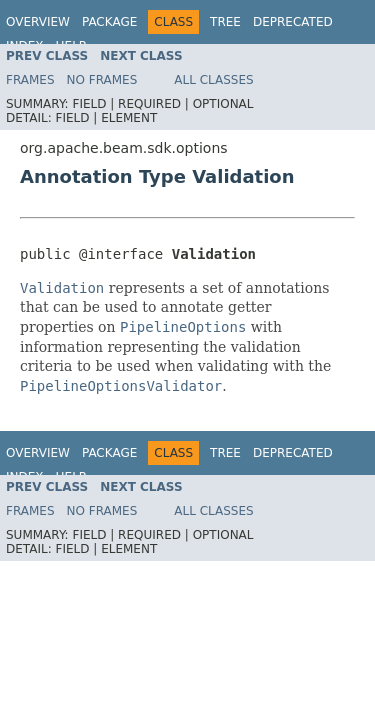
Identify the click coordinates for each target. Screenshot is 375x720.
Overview (38, 22)
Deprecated (293, 22)
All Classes (213, 80)
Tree (225, 22)
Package (109, 22)
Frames (30, 80)
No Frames (102, 80)
